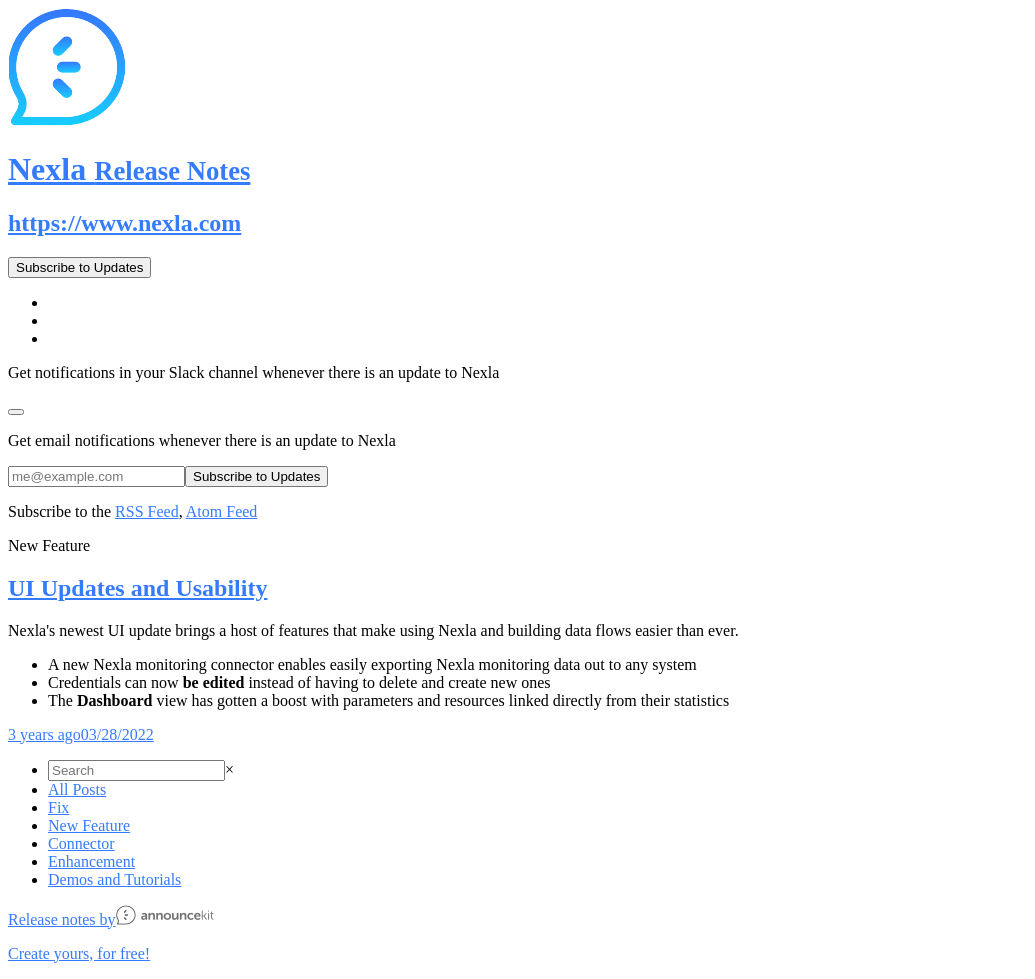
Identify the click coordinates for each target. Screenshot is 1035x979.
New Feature (89, 825)
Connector (81, 843)
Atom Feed (222, 511)
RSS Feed (147, 511)
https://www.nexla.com (124, 223)
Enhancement (91, 861)
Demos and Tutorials (114, 879)
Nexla (129, 169)
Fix (58, 807)
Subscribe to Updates (79, 267)
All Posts (77, 789)
